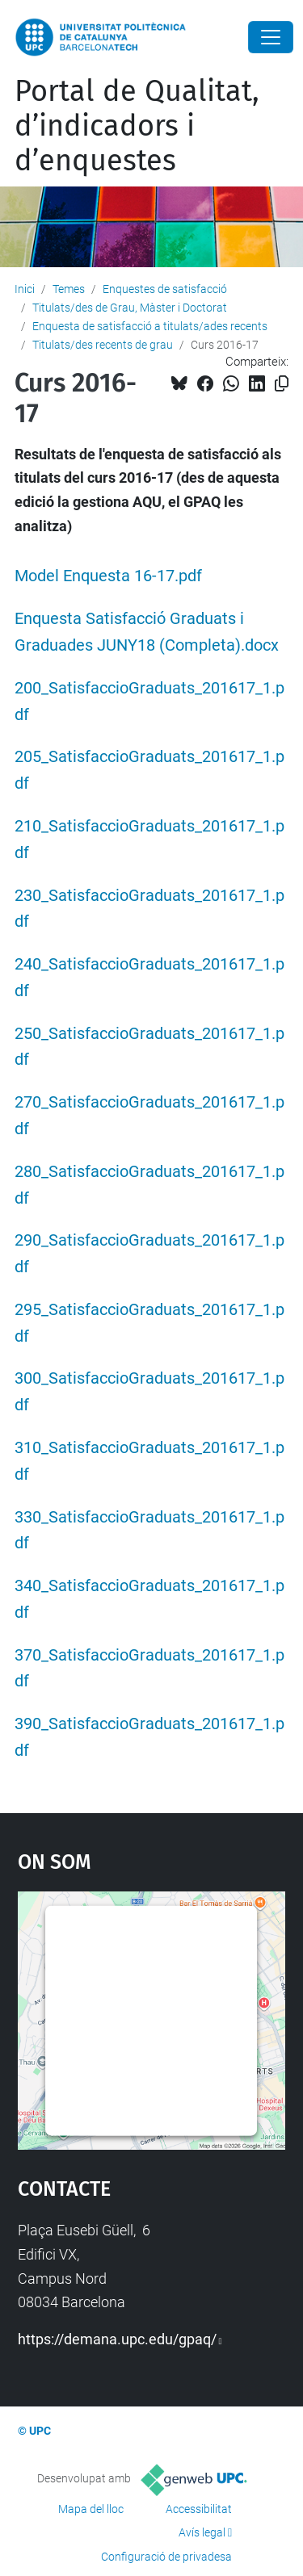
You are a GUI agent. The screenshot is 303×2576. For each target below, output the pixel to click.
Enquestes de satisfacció (165, 289)
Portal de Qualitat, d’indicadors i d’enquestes (137, 125)
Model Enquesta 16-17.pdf (108, 576)
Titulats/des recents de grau (102, 344)
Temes (69, 289)
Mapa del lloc (91, 2509)
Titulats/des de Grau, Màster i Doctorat (129, 307)
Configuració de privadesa (166, 2556)
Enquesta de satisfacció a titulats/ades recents (149, 326)
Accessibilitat (199, 2509)
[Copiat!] (281, 384)
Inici (25, 289)
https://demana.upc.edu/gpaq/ (117, 2339)
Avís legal (202, 2532)
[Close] (270, 37)
